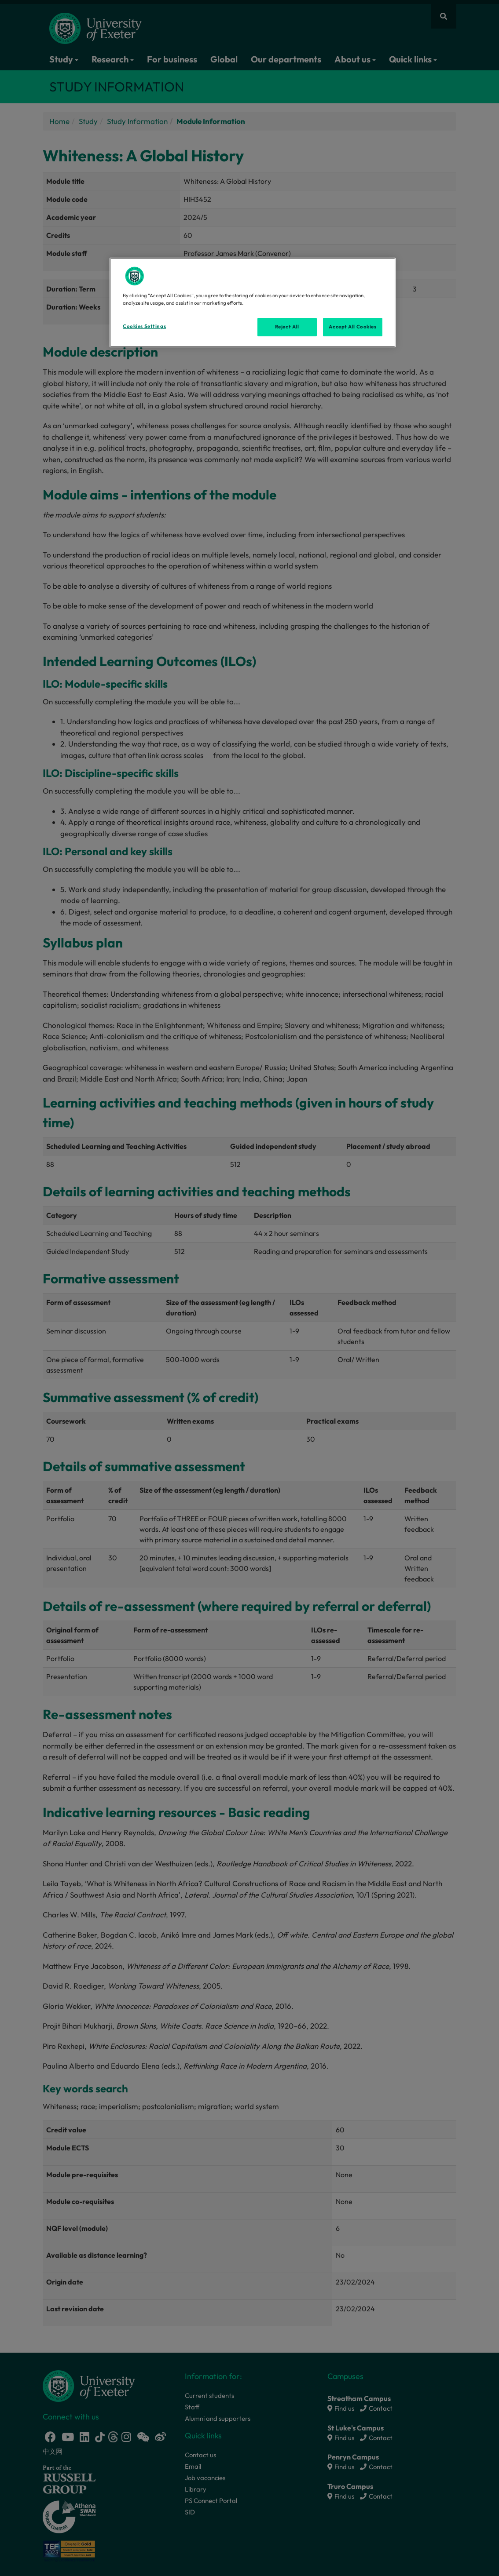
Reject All (287, 327)
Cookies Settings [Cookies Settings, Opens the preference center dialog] (144, 326)
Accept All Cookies (352, 327)
